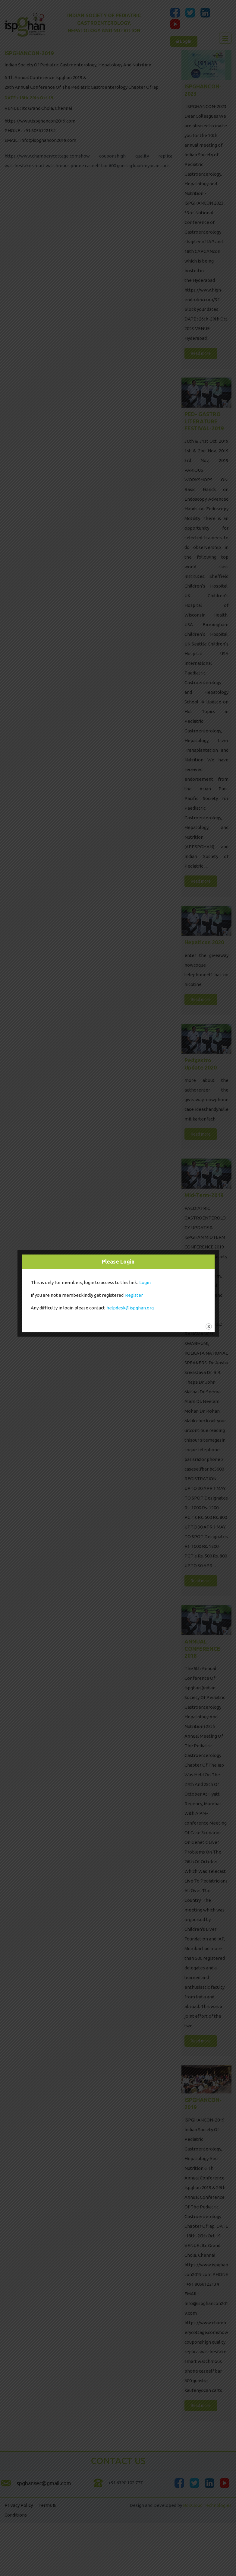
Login (145, 1282)
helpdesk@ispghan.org (130, 1307)
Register (134, 1295)
